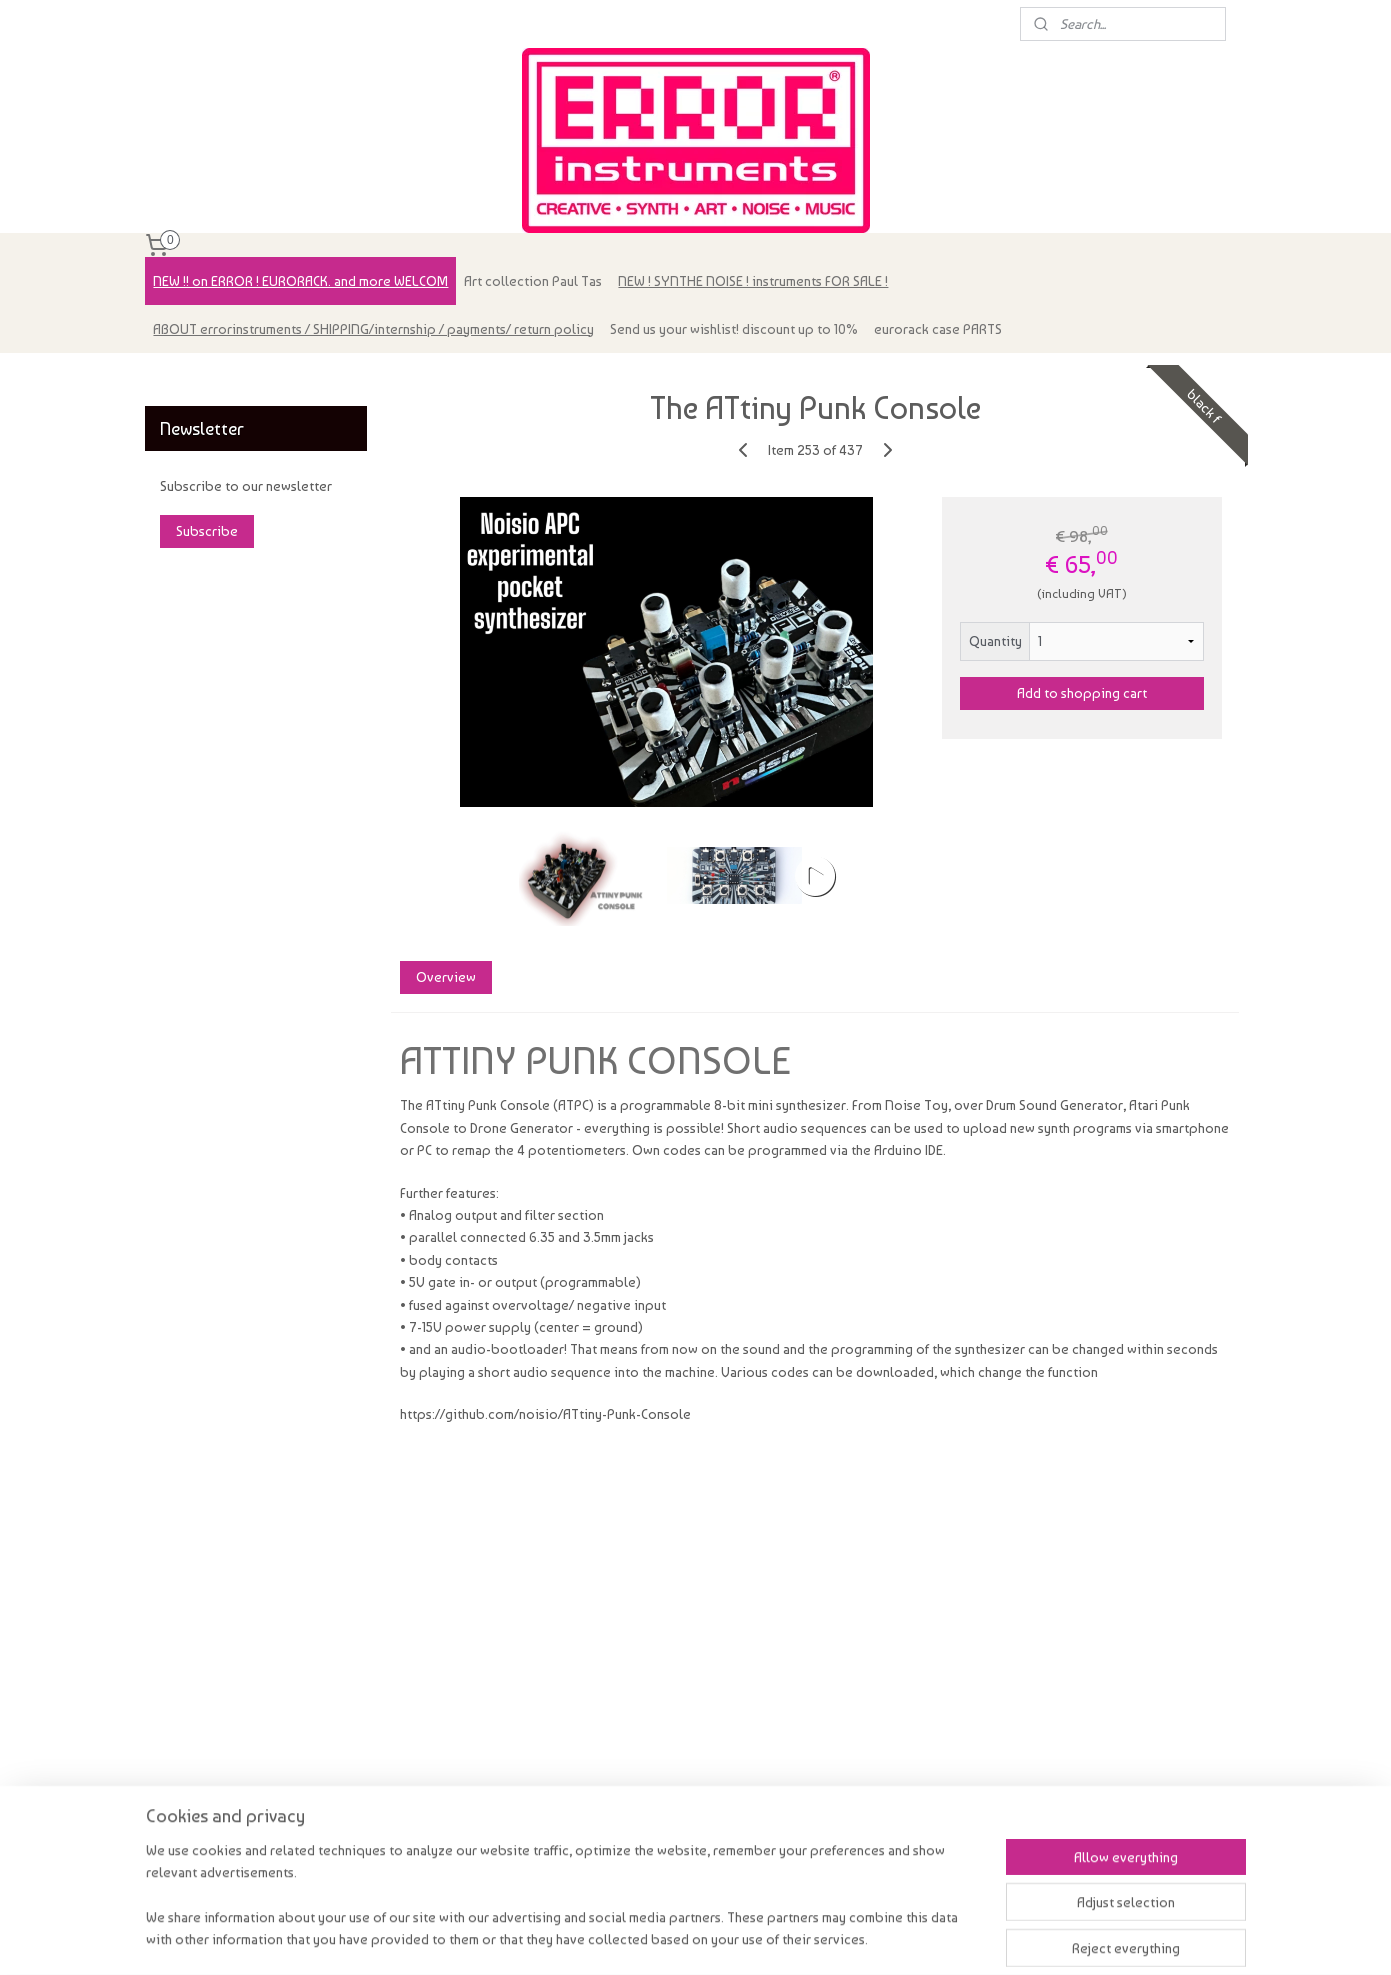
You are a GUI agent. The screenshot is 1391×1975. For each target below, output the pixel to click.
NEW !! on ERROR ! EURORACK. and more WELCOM (300, 281)
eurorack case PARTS (938, 329)
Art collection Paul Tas (533, 281)
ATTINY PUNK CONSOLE (595, 1060)
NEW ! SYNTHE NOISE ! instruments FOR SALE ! (753, 281)
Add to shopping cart (1082, 693)
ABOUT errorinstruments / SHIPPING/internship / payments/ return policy (373, 329)
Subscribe (207, 531)
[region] (564, 1907)
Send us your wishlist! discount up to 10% (734, 329)
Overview (446, 977)
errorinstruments (207, 378)
